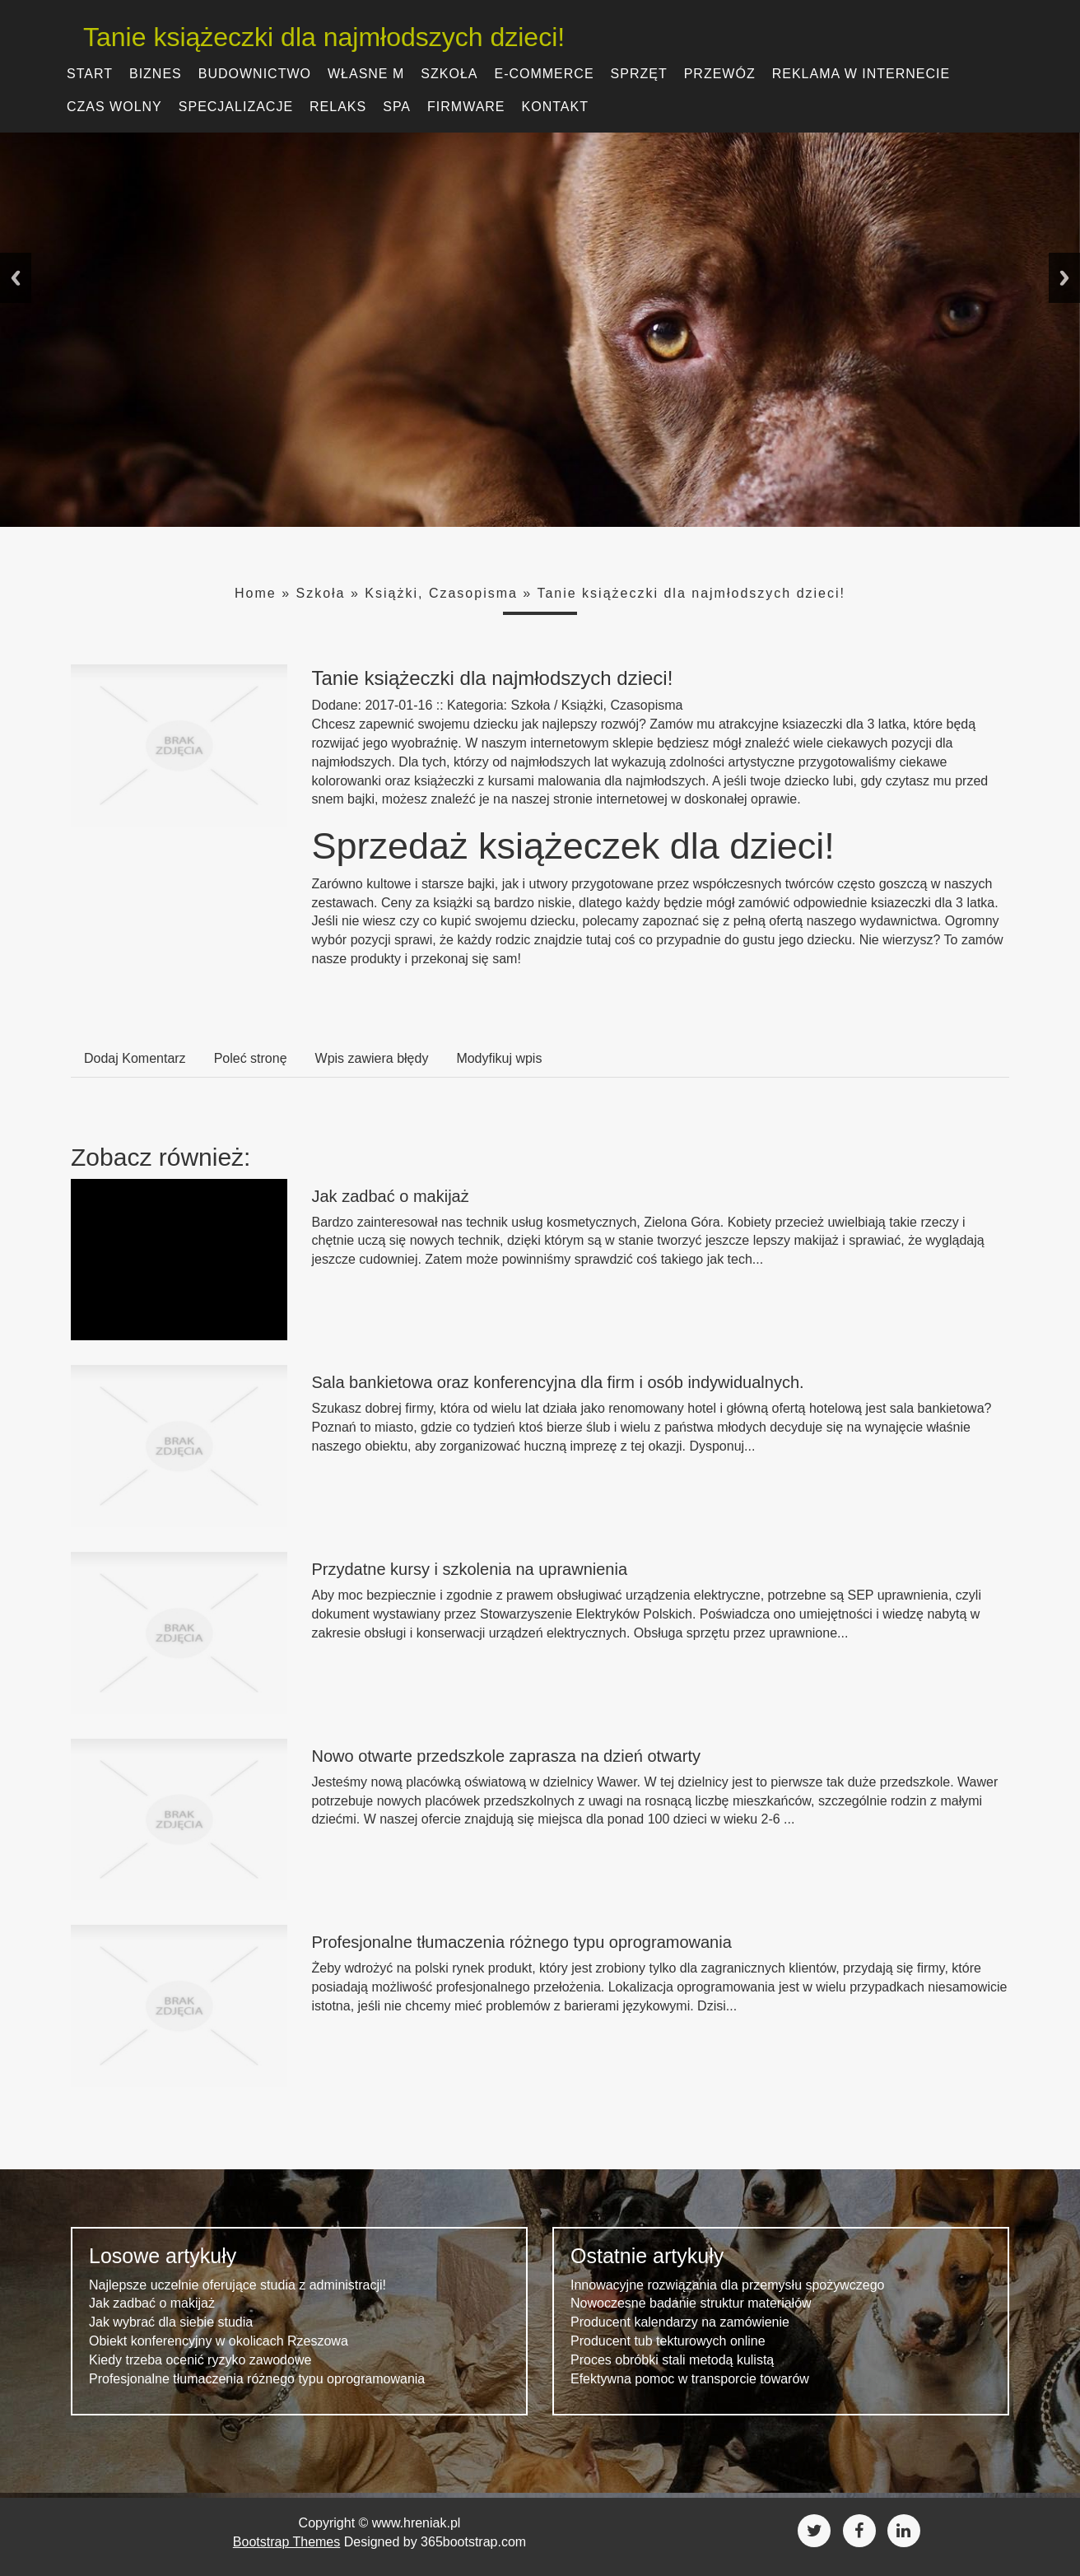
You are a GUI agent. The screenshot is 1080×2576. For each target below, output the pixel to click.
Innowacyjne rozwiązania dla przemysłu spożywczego (727, 2285)
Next (1064, 278)
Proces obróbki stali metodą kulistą (672, 2360)
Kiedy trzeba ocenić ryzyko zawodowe (200, 2360)
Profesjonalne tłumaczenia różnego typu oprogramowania (522, 1942)
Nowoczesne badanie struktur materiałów (691, 2303)
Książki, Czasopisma (441, 593)
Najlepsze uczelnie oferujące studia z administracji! (237, 2285)
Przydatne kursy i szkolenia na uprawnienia (470, 1569)
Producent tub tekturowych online (668, 2341)
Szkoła (320, 593)
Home (256, 593)
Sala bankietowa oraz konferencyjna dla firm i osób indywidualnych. (558, 1382)
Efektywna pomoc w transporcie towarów (689, 2379)
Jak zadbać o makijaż (390, 1196)
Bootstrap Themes (286, 2542)
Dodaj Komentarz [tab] (135, 1058)
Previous (15, 278)
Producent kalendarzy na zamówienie (679, 2322)
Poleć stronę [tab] (250, 1058)
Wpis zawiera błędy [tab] (372, 1058)
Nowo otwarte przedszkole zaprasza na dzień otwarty (506, 1756)
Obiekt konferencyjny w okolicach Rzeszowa (218, 2341)
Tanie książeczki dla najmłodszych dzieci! (311, 37)
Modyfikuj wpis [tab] (499, 1058)
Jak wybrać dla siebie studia (171, 2322)
